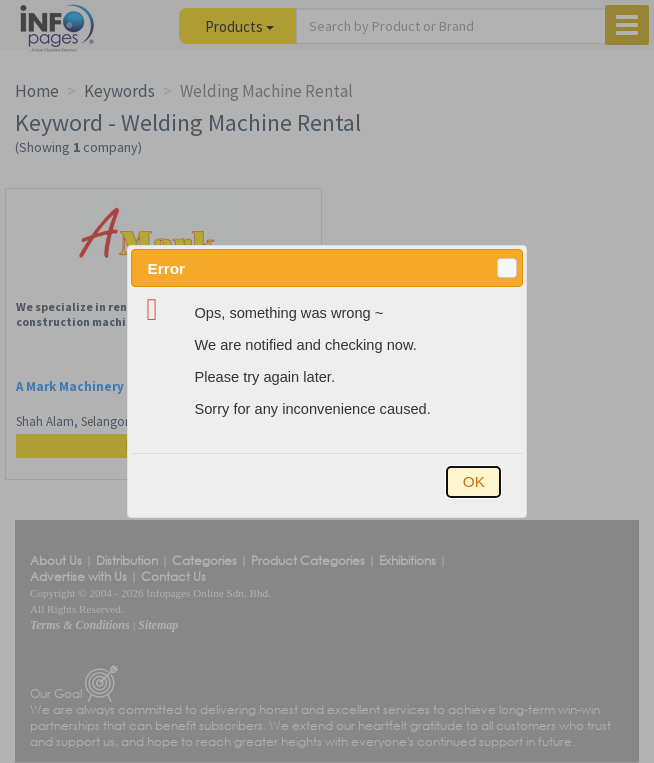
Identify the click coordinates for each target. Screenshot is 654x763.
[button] (507, 268)
